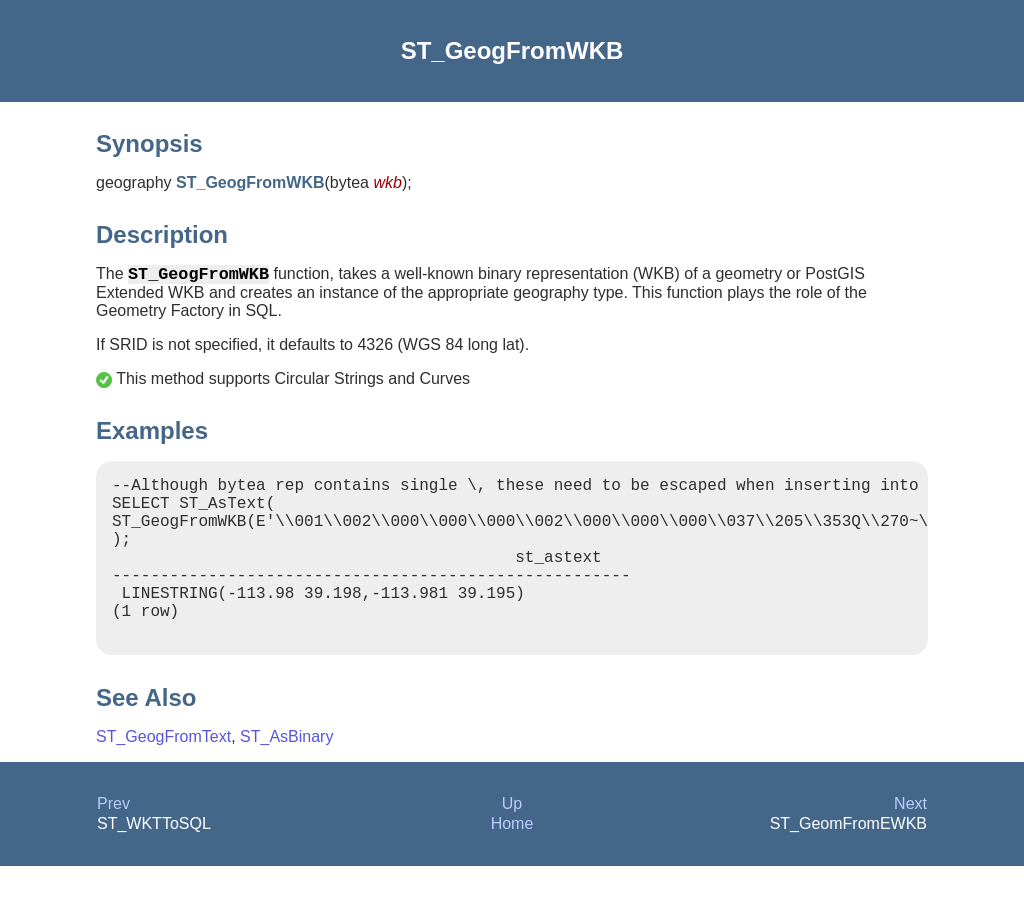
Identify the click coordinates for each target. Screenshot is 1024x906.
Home (512, 863)
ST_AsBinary (286, 776)
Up (512, 843)
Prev (113, 843)
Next (910, 843)
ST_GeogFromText (163, 776)
